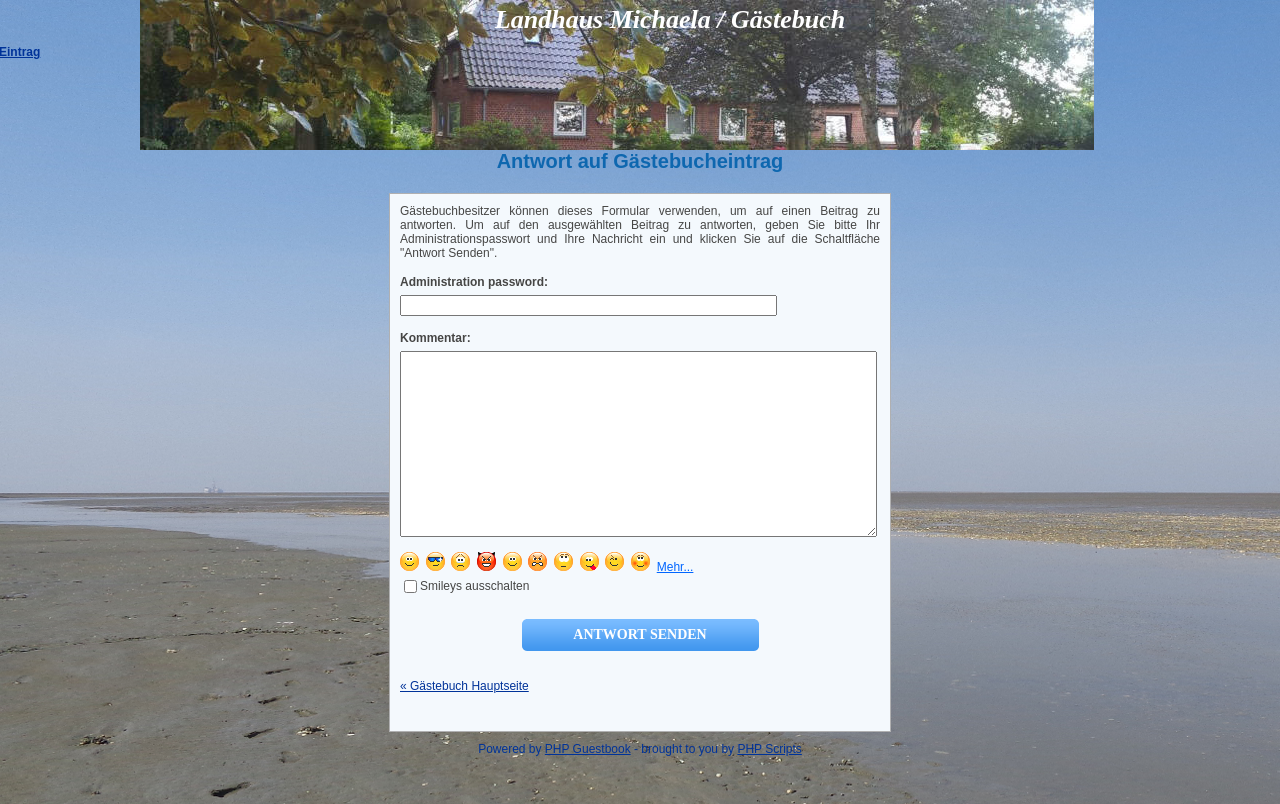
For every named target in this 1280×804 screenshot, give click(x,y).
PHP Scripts (769, 785)
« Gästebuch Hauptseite (464, 722)
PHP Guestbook (588, 785)
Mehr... (675, 603)
